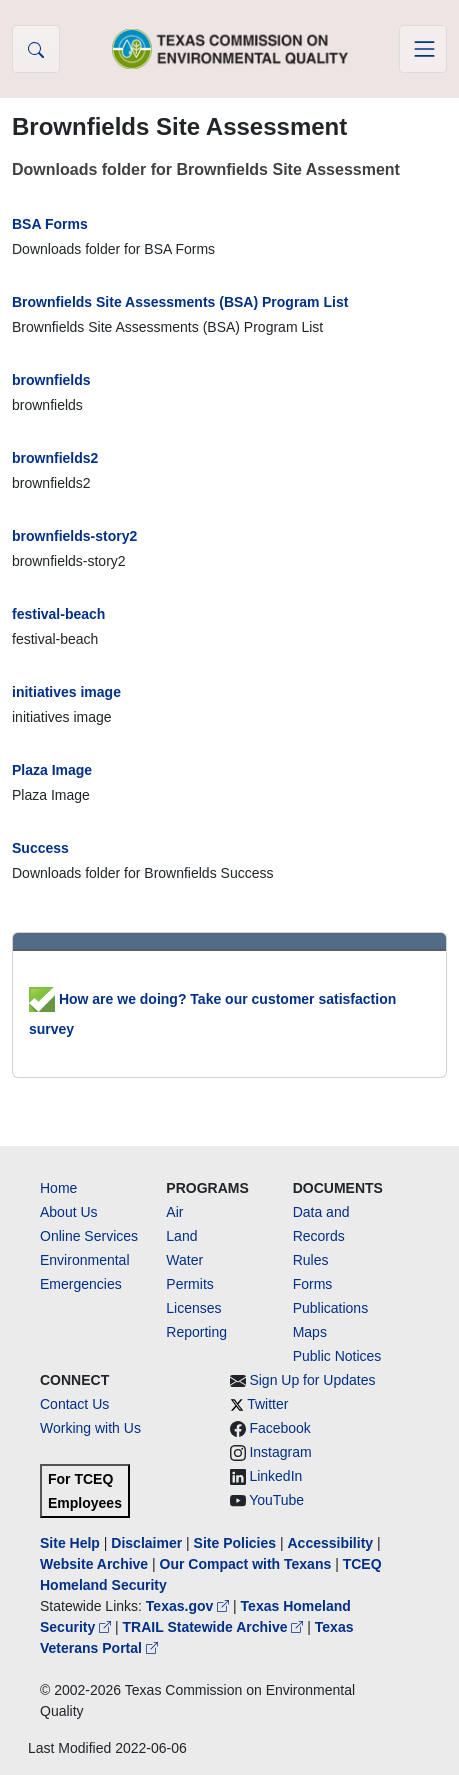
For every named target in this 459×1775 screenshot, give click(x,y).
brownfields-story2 (74, 536)
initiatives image (66, 692)
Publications (331, 1308)
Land (181, 1236)
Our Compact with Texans (246, 1564)
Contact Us (74, 1404)
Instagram (280, 1452)
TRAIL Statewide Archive (215, 1627)
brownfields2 (55, 458)
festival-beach (58, 614)
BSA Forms (50, 224)
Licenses (193, 1308)
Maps (310, 1332)
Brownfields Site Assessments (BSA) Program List (180, 302)
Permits (189, 1284)
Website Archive (94, 1564)
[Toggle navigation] (423, 49)
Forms (313, 1284)
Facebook (279, 1428)
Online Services (89, 1236)
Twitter (267, 1404)
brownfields (51, 380)
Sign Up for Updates (312, 1380)
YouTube (276, 1500)
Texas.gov (189, 1606)
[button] (36, 49)
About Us (69, 1212)
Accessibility (332, 1543)
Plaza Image (52, 770)
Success (40, 848)
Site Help (70, 1543)
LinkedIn (275, 1476)
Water (184, 1260)
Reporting (196, 1332)
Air (174, 1212)
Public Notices (337, 1356)
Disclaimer (146, 1543)
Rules (311, 1260)
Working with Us (90, 1428)
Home (58, 1188)
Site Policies (235, 1543)
